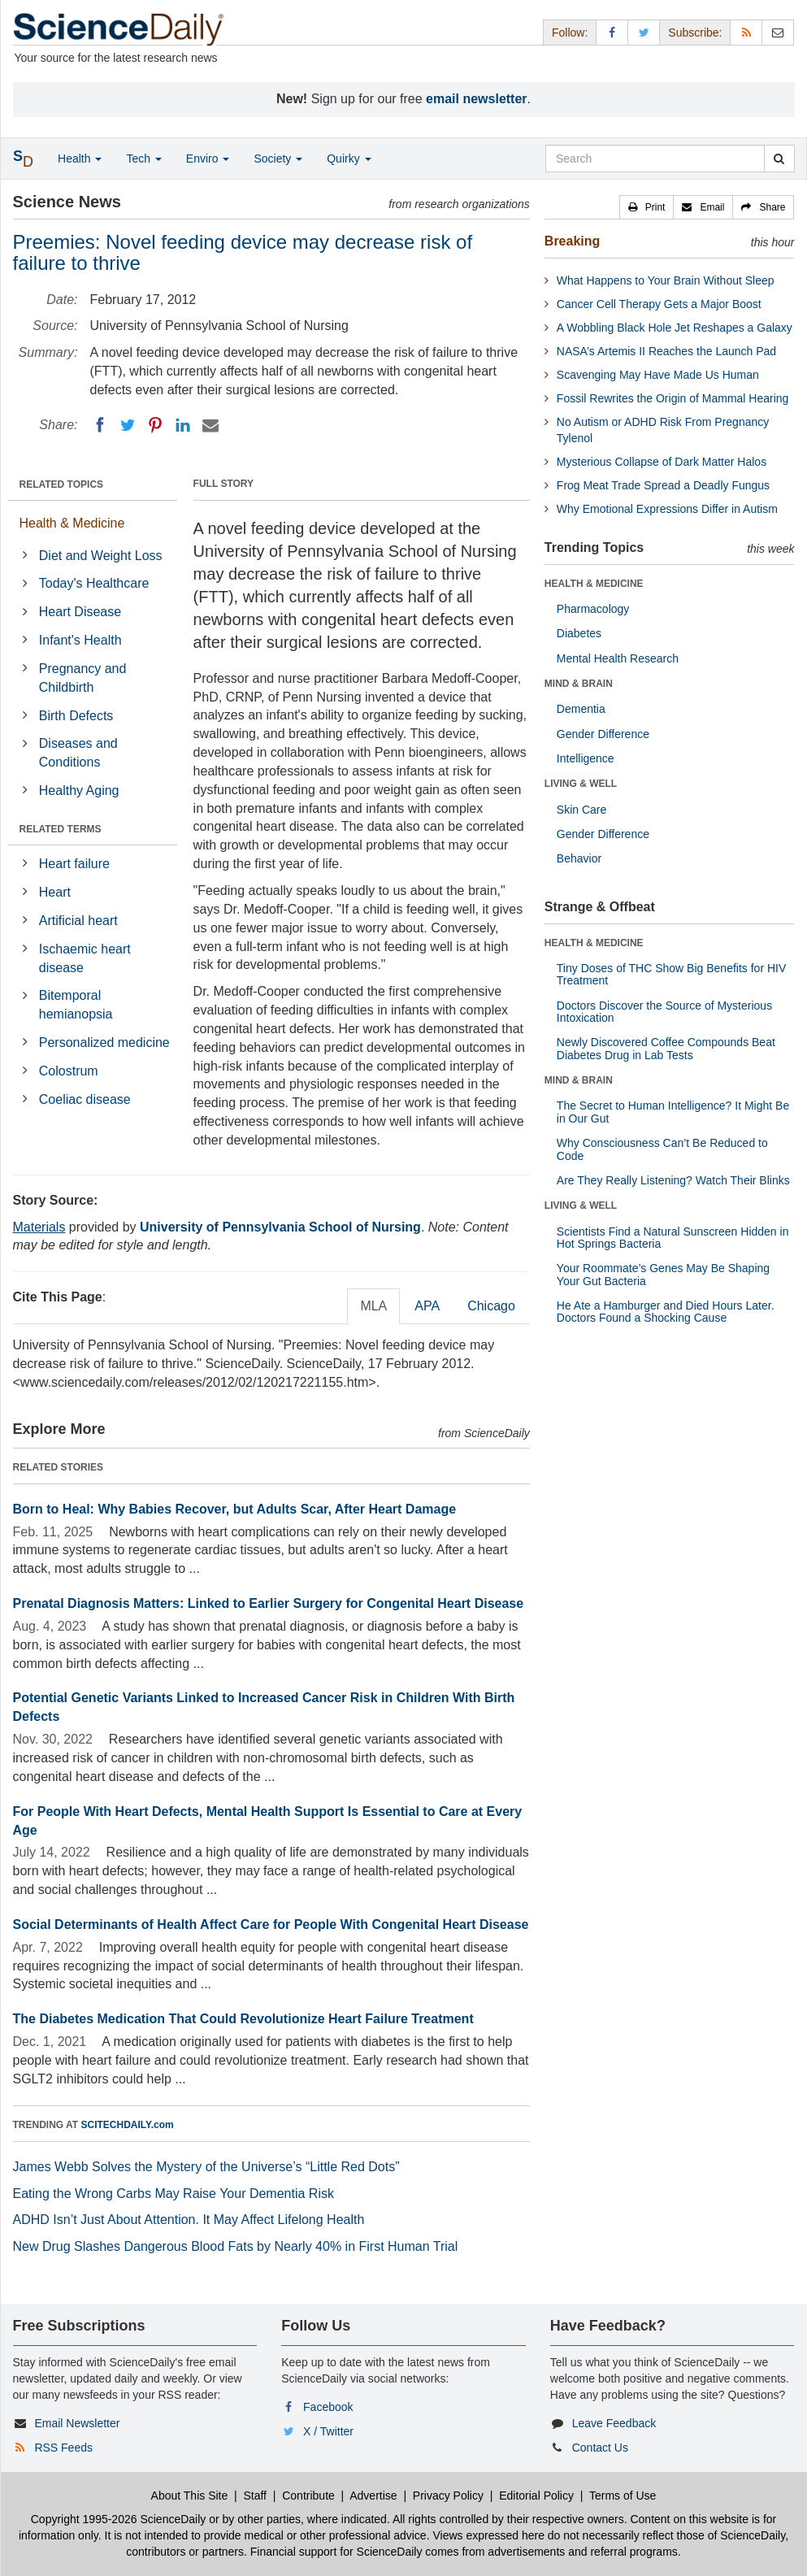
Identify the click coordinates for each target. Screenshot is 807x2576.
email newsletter (476, 99)
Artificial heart (78, 920)
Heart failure (74, 864)
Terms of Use (622, 2495)
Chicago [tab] (491, 1306)
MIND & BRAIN (579, 683)
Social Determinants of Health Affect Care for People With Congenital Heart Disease (271, 1924)
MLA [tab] (373, 1306)
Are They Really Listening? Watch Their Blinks (673, 1180)
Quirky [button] (349, 158)
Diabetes (579, 633)
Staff (255, 2495)
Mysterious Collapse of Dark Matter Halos (661, 461)
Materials (39, 1227)
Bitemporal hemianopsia (76, 1004)
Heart (55, 892)
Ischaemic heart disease (85, 958)
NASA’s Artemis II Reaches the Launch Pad (666, 351)
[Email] (210, 425)
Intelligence (585, 758)
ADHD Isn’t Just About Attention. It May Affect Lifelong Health (189, 2219)
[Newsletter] (777, 32)
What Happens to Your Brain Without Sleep (665, 280)
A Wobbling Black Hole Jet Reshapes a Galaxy (674, 327)
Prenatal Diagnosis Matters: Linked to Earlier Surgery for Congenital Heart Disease (268, 1603)
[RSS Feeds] (746, 32)
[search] (779, 158)
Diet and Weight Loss (101, 556)
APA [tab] (427, 1306)
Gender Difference (603, 734)
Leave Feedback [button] (614, 2423)
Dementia (581, 708)
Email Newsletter (76, 2423)
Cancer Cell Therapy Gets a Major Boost (659, 304)
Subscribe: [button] (695, 32)
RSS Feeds (63, 2447)
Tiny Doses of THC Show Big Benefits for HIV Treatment (671, 974)
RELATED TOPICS (62, 484)
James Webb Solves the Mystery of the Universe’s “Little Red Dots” (206, 2167)
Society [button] (278, 158)
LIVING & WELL (581, 783)
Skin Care (581, 809)
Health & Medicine (72, 523)
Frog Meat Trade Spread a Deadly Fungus (663, 485)
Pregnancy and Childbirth (83, 678)
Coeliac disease (85, 1099)
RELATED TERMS (61, 829)
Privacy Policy (448, 2495)
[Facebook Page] (612, 32)
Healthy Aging (79, 790)
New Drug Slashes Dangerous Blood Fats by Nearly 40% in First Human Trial (235, 2246)
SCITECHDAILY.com (127, 2125)
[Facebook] (100, 425)
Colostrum (68, 1071)
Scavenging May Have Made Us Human (658, 374)
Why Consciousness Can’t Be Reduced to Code (662, 1149)
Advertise (373, 2495)
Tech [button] (143, 158)
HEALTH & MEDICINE (594, 583)
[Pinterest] (155, 425)
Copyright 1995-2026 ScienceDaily (118, 2519)
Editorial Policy (536, 2495)
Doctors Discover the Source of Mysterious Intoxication (664, 1011)
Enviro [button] (208, 158)
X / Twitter (328, 2431)
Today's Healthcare (94, 583)
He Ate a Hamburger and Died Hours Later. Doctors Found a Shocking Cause (665, 1311)
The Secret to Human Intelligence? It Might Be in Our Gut (673, 1111)
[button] (647, 207)
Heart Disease (80, 612)
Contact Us (600, 2447)
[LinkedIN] (183, 425)
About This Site (189, 2495)
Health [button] (80, 158)
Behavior (579, 858)
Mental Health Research (618, 658)
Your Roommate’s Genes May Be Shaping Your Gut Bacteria (663, 1274)
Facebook (328, 2406)
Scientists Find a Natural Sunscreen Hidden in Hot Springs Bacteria (673, 1237)
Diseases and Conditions (78, 752)
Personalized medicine (104, 1042)
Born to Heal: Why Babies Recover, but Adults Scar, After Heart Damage (235, 1509)
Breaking (572, 241)
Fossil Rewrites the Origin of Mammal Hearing (673, 398)
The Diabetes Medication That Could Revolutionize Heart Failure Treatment (243, 2019)
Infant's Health (80, 640)
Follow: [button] (570, 32)
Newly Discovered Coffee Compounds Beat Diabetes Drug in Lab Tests (666, 1048)
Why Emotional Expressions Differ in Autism (667, 508)
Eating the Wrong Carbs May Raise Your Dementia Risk (173, 2193)
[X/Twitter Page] (643, 32)
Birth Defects (76, 716)
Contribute (308, 2495)
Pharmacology (593, 608)
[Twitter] (127, 425)
